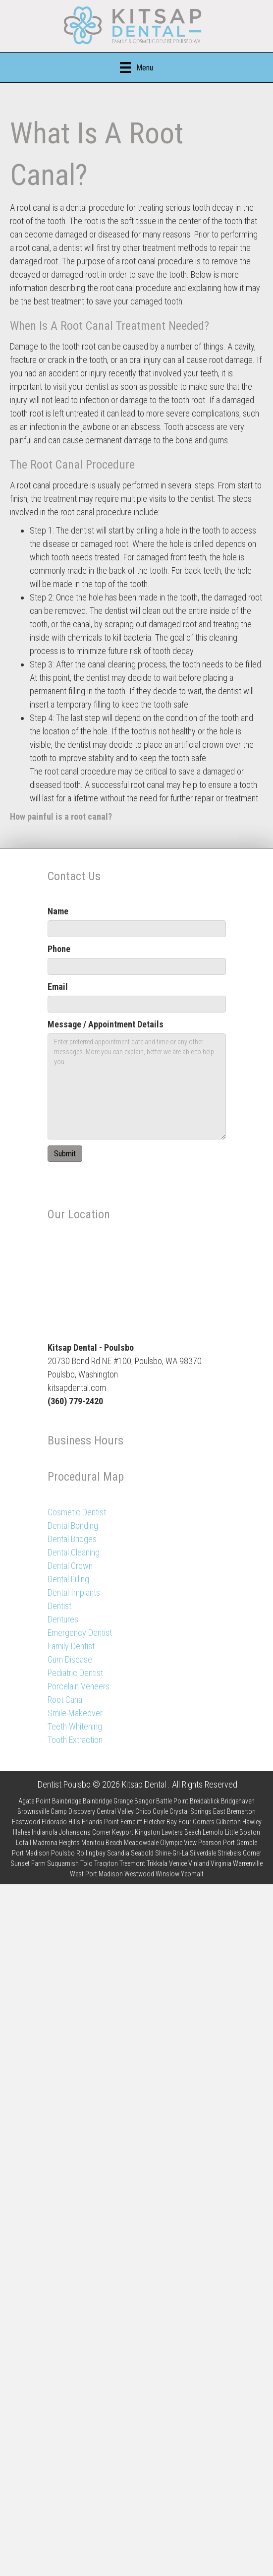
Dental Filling (68, 1579)
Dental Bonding (73, 1525)
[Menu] (136, 67)
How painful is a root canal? (61, 816)
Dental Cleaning (74, 1552)
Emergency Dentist (80, 1632)
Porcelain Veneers (78, 1686)
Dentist (59, 1606)
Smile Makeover (75, 1713)
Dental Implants (74, 1592)
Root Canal (66, 1699)
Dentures (63, 1619)
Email (58, 986)
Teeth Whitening (75, 1726)
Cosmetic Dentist (77, 1512)
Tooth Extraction (75, 1740)
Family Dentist (71, 1646)
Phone (59, 949)
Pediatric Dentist (75, 1673)
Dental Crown (70, 1565)
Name (58, 911)
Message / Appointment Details (106, 1024)
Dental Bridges (72, 1539)
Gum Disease (70, 1659)
